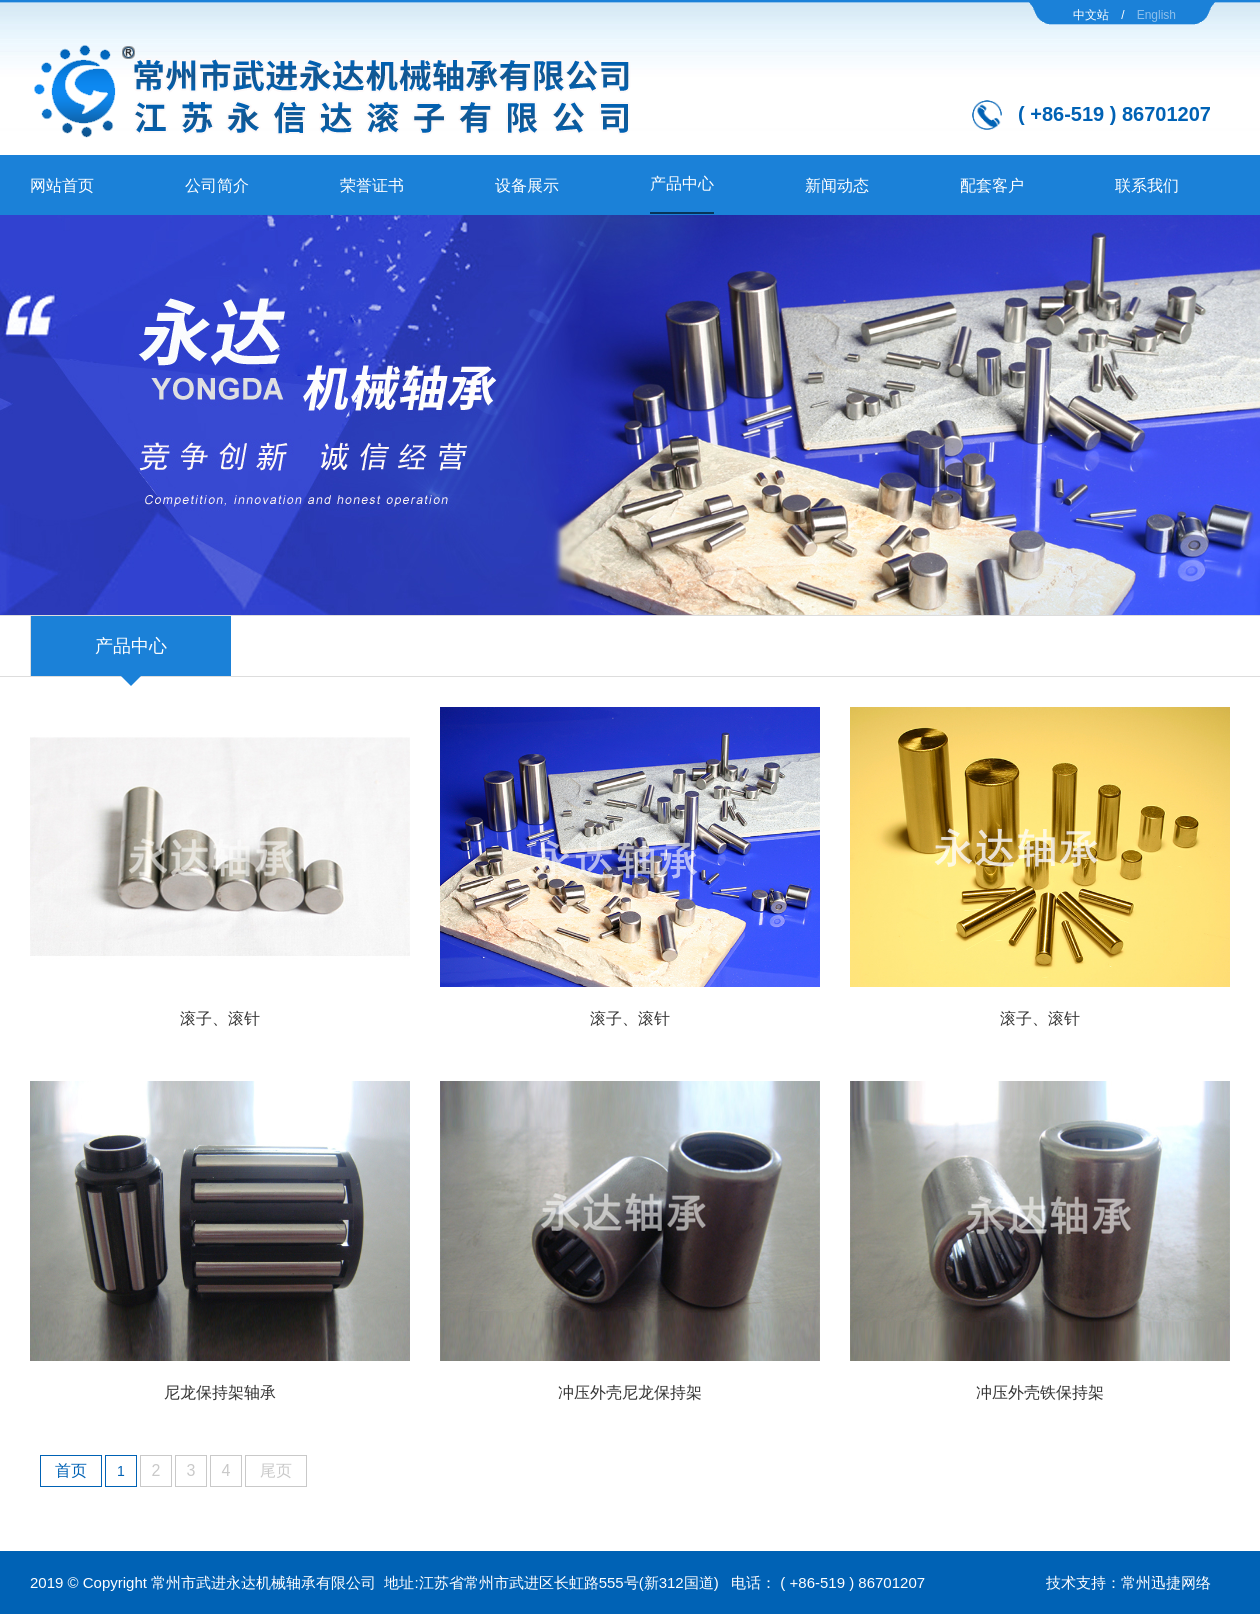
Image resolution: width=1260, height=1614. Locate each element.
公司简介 (217, 185)
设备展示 (527, 185)
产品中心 (682, 183)
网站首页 (62, 185)
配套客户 (992, 185)
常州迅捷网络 (1166, 1582)
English (1156, 15)
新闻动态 (837, 185)
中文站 (1091, 15)
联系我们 (1147, 185)
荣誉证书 (372, 185)
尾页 (276, 1470)
